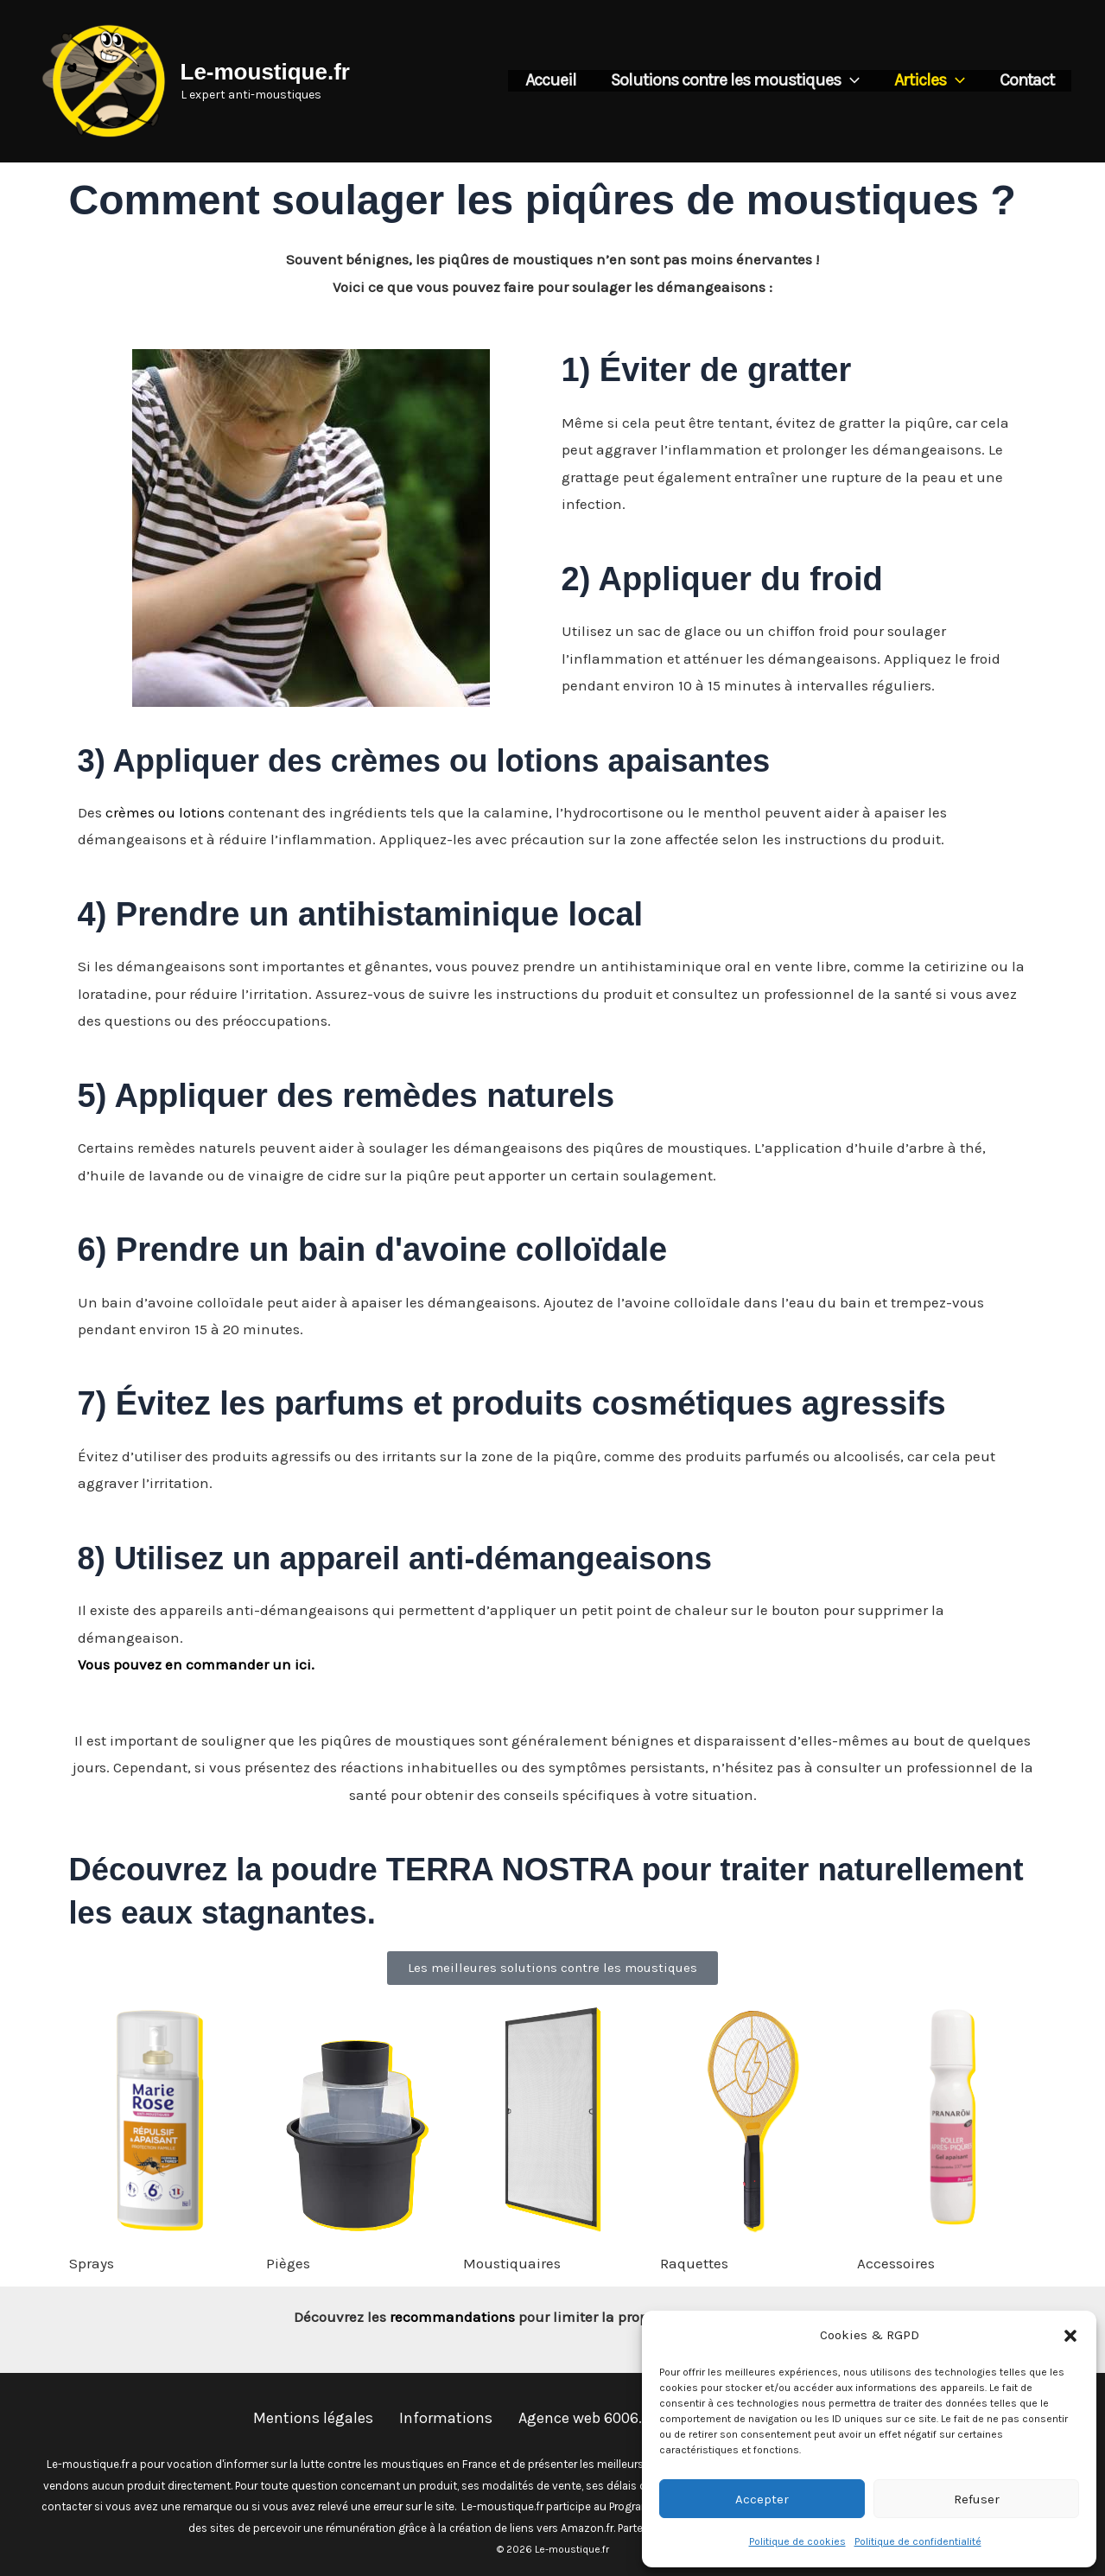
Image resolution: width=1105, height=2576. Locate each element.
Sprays (91, 2263)
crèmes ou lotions (165, 812)
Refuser (977, 2499)
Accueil (550, 81)
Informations (445, 2417)
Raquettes (694, 2263)
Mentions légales (313, 2417)
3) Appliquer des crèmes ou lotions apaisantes (440, 760)
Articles (929, 81)
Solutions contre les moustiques (735, 81)
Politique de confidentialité (917, 2541)
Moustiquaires (512, 2263)
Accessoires (896, 2263)
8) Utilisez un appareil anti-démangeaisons (410, 1558)
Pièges (288, 2263)
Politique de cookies (797, 2541)
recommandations (452, 2316)
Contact (1027, 81)
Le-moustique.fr (265, 72)
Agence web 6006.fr (585, 2417)
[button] (1070, 2335)
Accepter (762, 2499)
